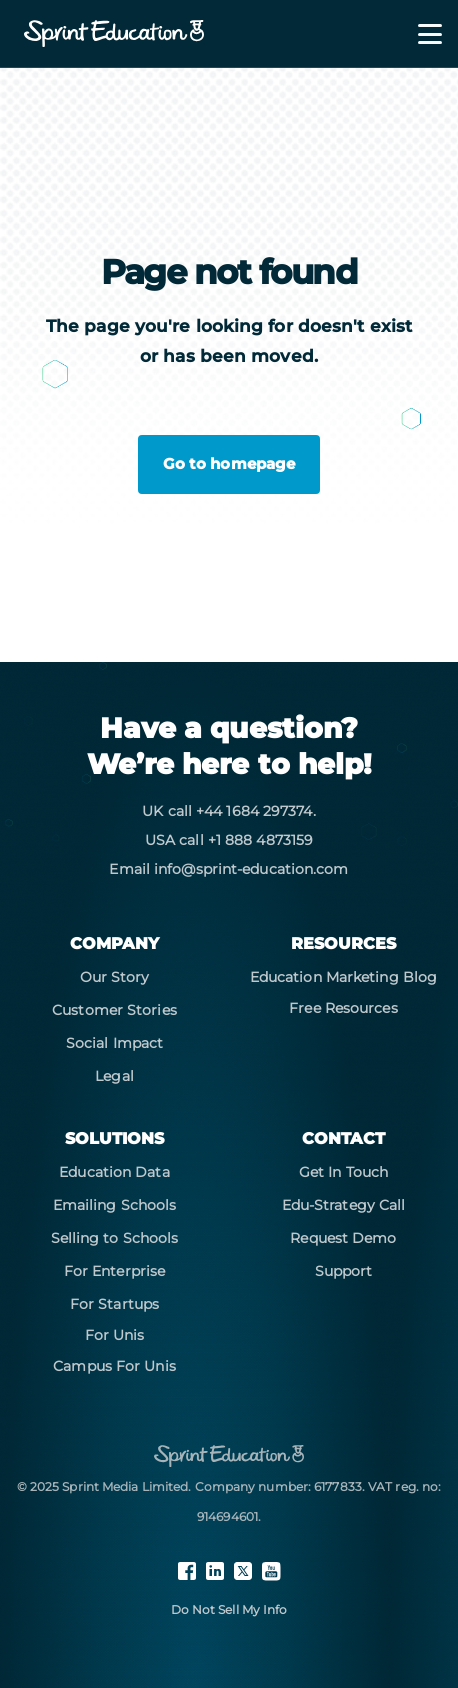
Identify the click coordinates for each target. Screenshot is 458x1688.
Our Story (115, 977)
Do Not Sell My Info (229, 1609)
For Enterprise (114, 1271)
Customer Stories (114, 1010)
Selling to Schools (115, 1238)
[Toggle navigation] (418, 34)
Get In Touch (343, 1172)
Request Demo (343, 1238)
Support (344, 1271)
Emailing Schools (115, 1205)
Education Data (114, 1172)
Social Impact (114, 1043)
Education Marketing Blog (343, 977)
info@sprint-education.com (251, 869)
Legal (114, 1076)
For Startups (114, 1304)
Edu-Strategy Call (344, 1205)
